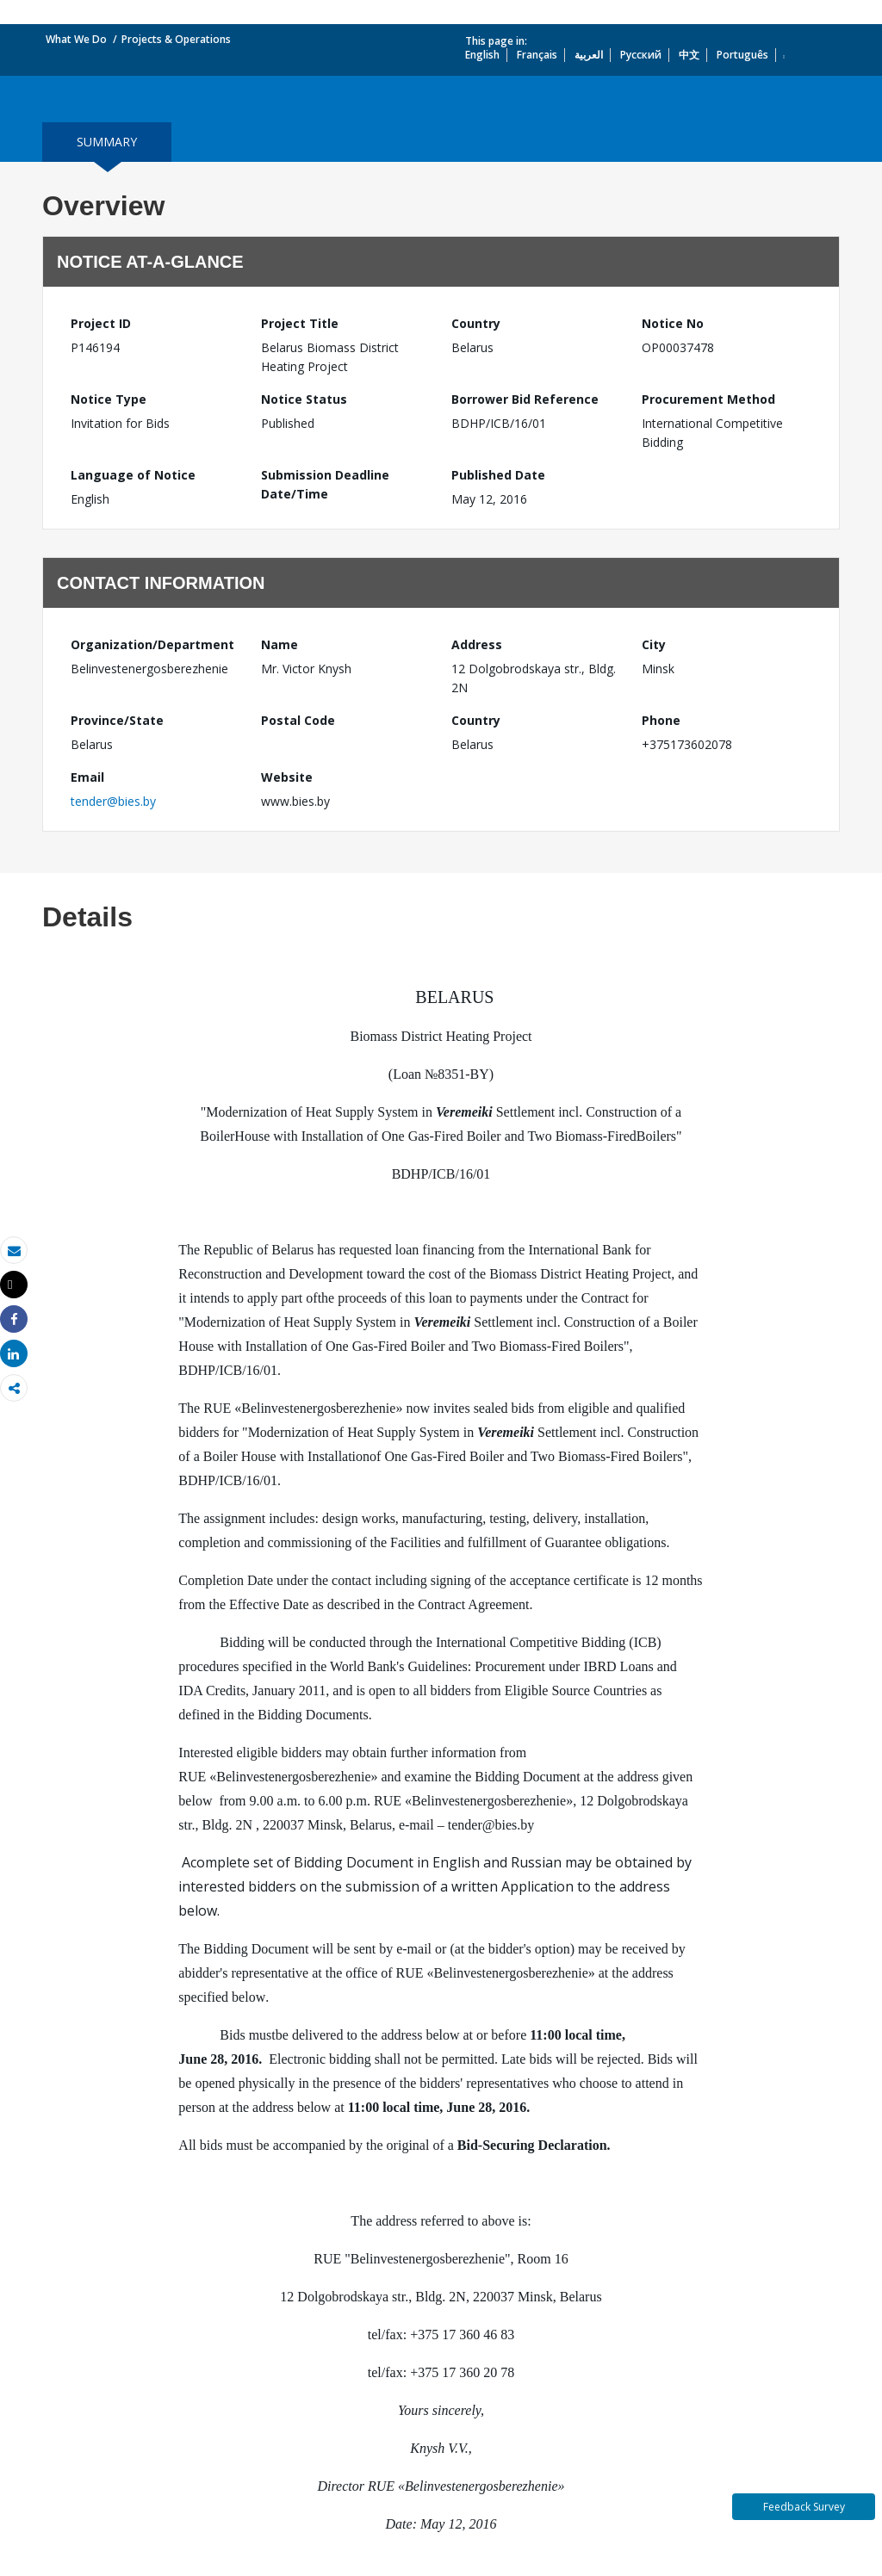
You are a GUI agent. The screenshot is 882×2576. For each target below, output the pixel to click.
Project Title (300, 323)
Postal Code (298, 720)
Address (476, 644)
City (654, 644)
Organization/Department (152, 644)
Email (87, 777)
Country (475, 323)
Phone (661, 720)
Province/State (117, 720)
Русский (641, 54)
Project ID (101, 323)
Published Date (498, 475)
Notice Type (108, 399)
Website (287, 777)
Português (742, 54)
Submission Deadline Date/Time (325, 484)
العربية (589, 54)
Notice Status (304, 399)
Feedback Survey (804, 2506)
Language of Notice (133, 475)
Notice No (673, 323)
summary (107, 141)
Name (279, 644)
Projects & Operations (176, 39)
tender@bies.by (113, 801)
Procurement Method (708, 399)
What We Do (76, 39)
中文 (689, 54)
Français (537, 54)
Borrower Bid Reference (525, 399)
